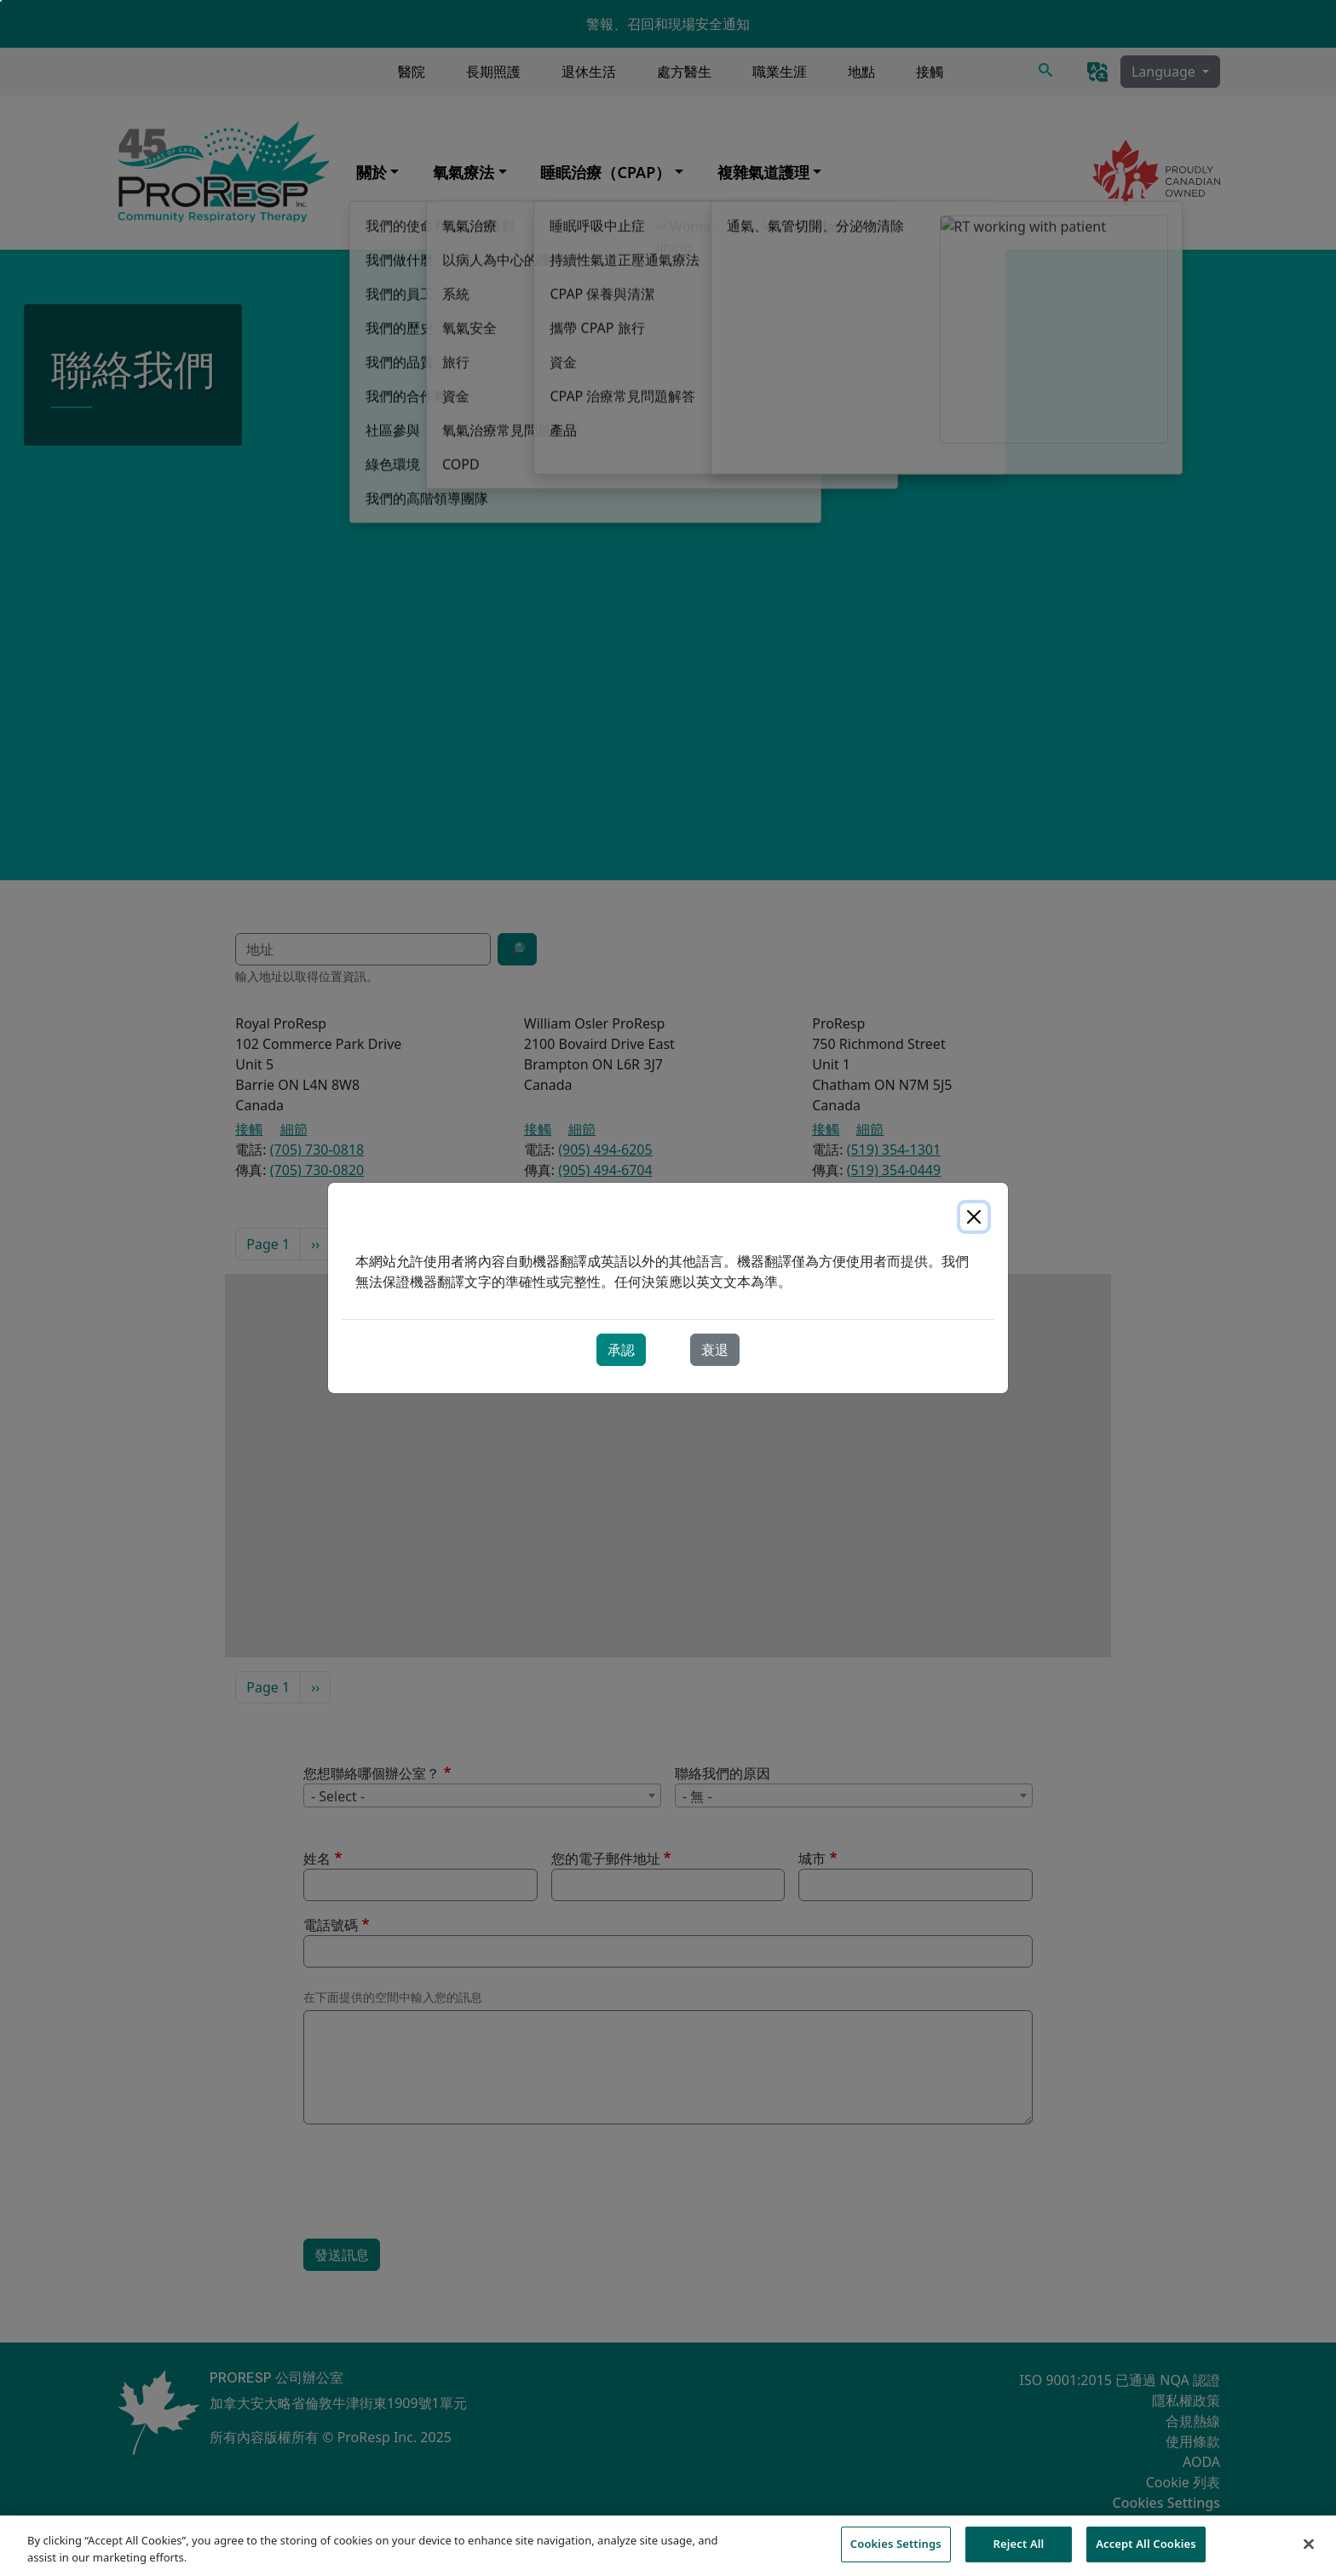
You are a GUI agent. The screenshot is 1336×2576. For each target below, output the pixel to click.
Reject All (1019, 2543)
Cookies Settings (896, 2543)
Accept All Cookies (1146, 2543)
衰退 (714, 1349)
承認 (621, 1349)
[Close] (974, 1216)
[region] (668, 2545)
